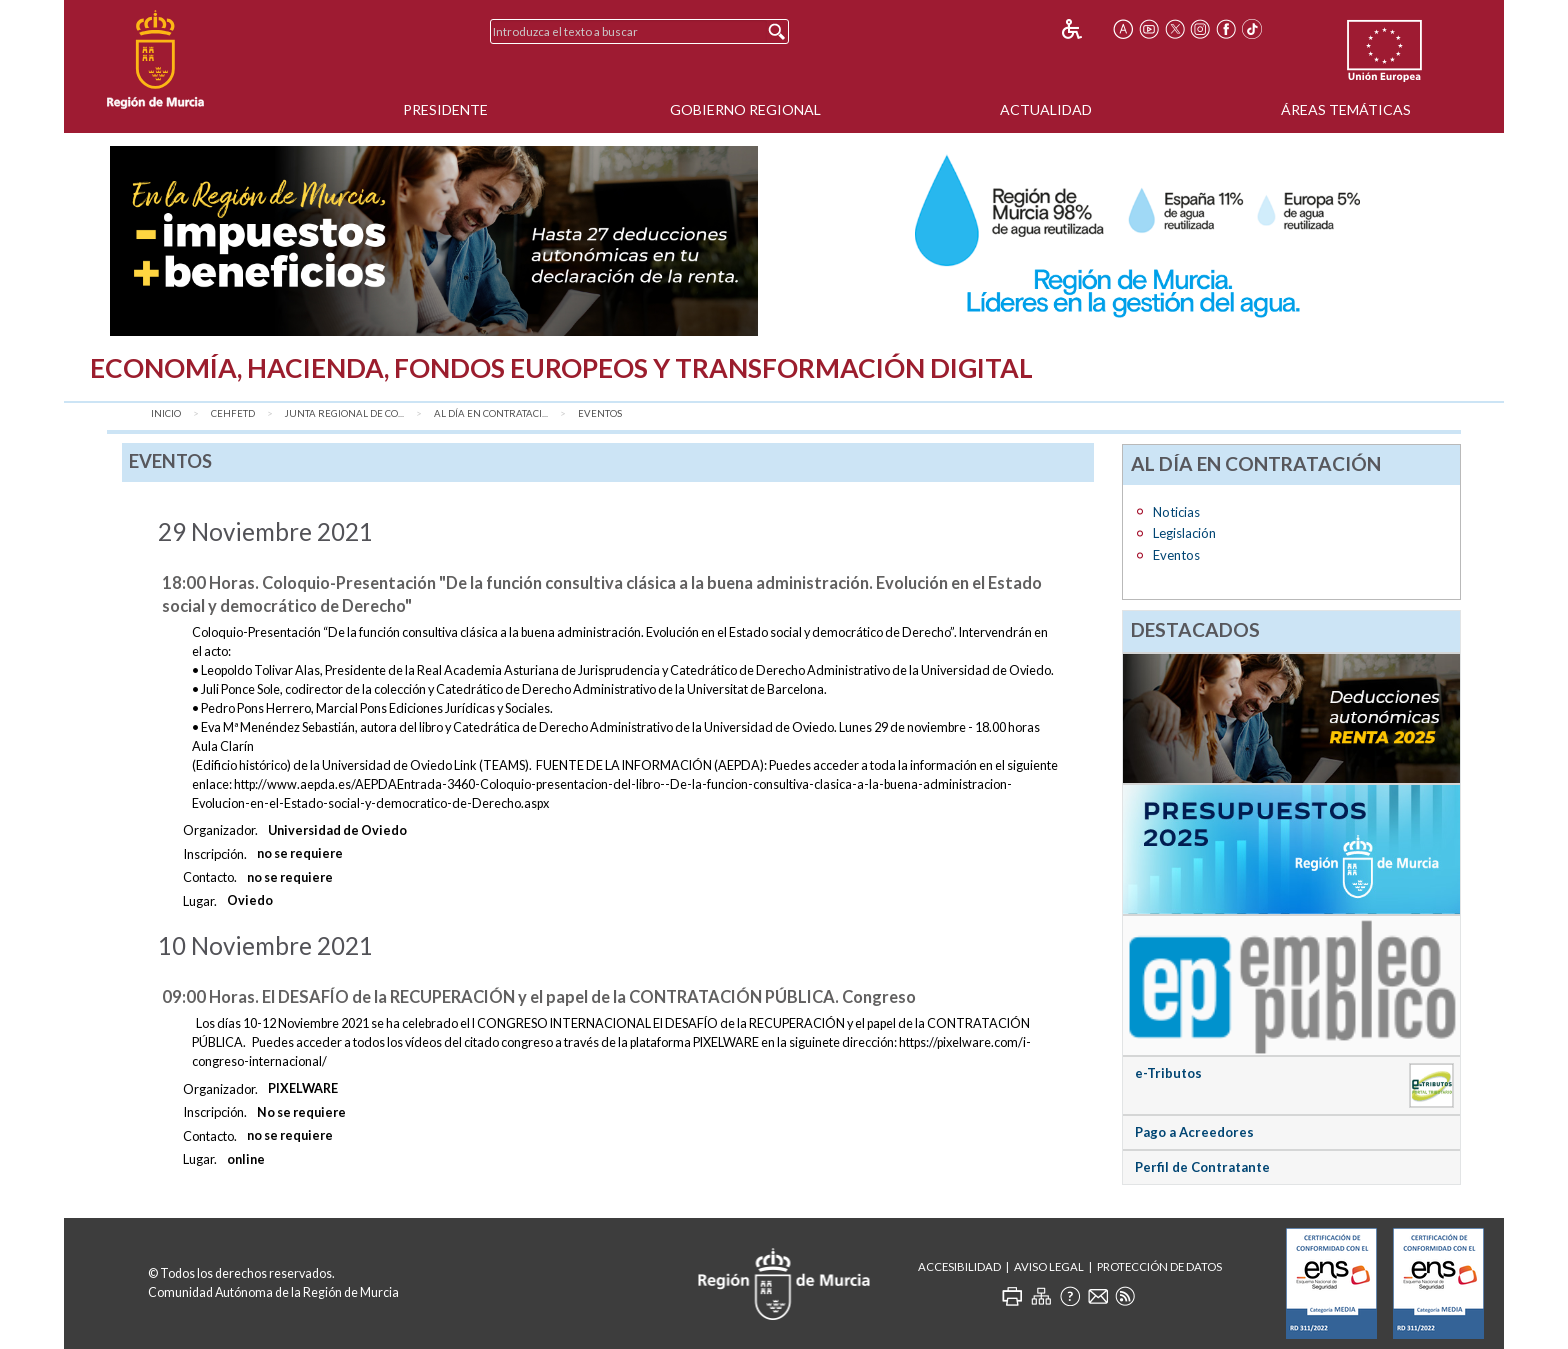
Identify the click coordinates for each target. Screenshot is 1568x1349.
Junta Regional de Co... (344, 413)
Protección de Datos (1159, 1266)
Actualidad (1046, 109)
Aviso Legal (1049, 1266)
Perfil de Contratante (1202, 1167)
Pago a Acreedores (1194, 1132)
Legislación (1184, 533)
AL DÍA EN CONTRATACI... (491, 413)
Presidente (445, 109)
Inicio (166, 413)
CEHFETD (233, 413)
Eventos (600, 413)
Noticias (1176, 512)
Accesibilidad (959, 1266)
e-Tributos (1168, 1073)
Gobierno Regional (745, 109)
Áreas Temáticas (1346, 109)
